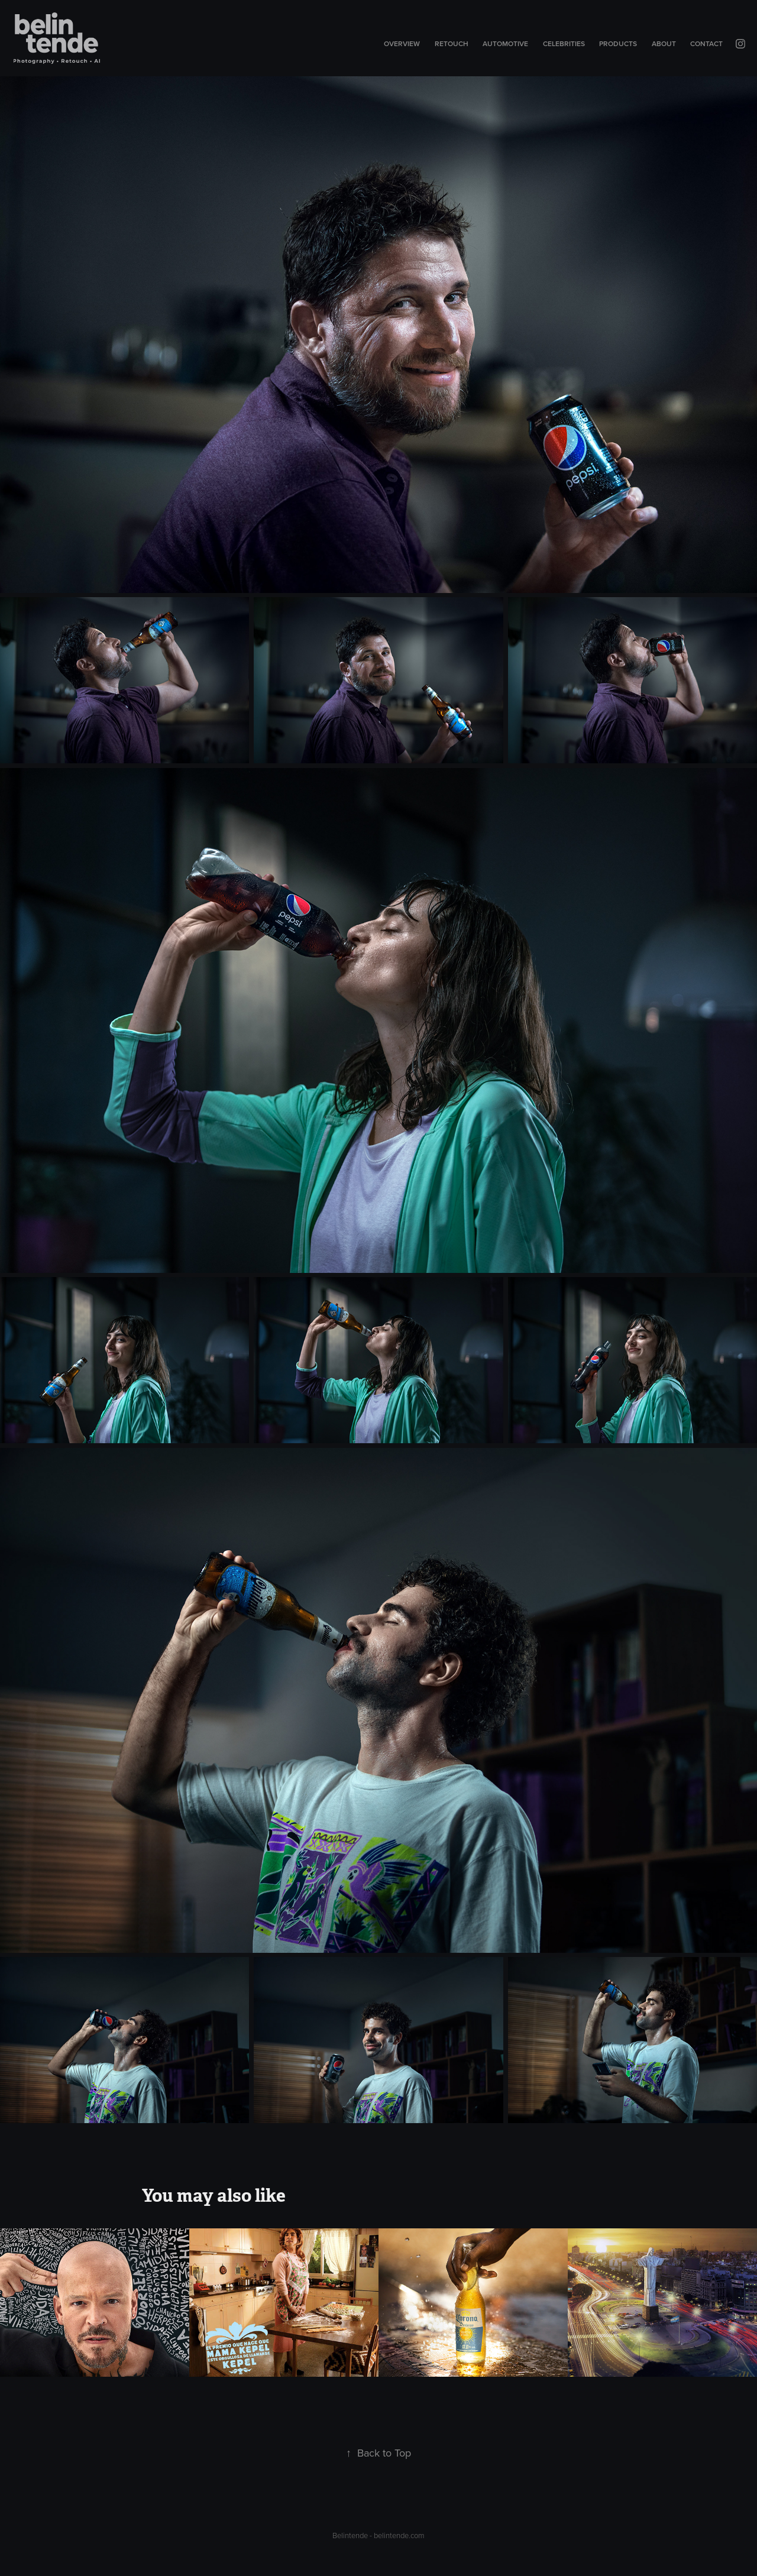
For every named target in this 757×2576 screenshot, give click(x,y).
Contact (706, 43)
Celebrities (564, 43)
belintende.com (399, 2535)
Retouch (451, 43)
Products (618, 43)
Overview (402, 43)
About (664, 43)
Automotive (505, 43)
